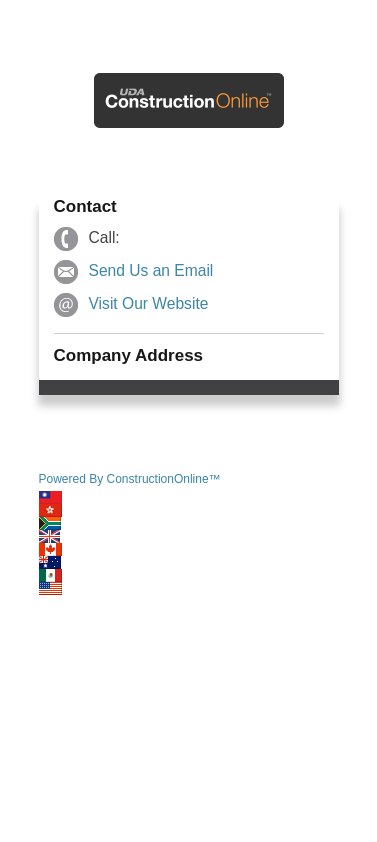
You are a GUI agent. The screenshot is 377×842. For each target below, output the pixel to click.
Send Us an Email (151, 270)
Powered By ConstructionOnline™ (130, 479)
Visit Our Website (149, 303)
